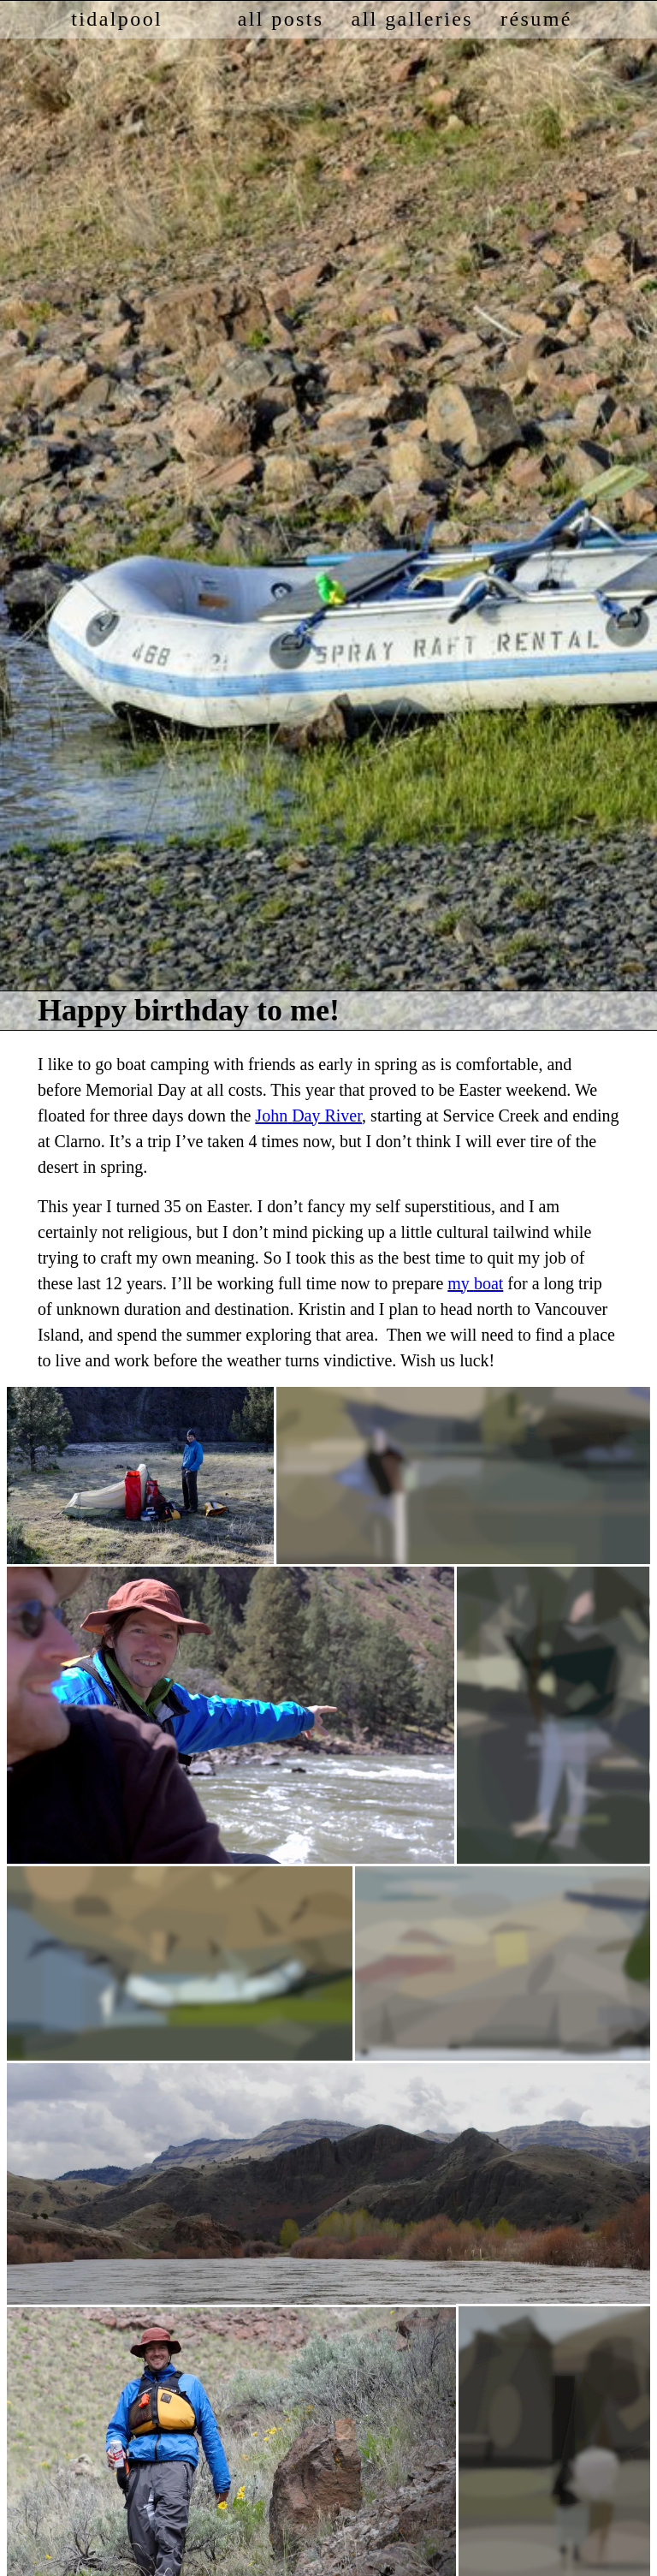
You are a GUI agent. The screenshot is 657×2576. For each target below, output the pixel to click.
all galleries (412, 19)
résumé (536, 19)
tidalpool (117, 19)
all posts (281, 19)
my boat (475, 1283)
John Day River (308, 1115)
